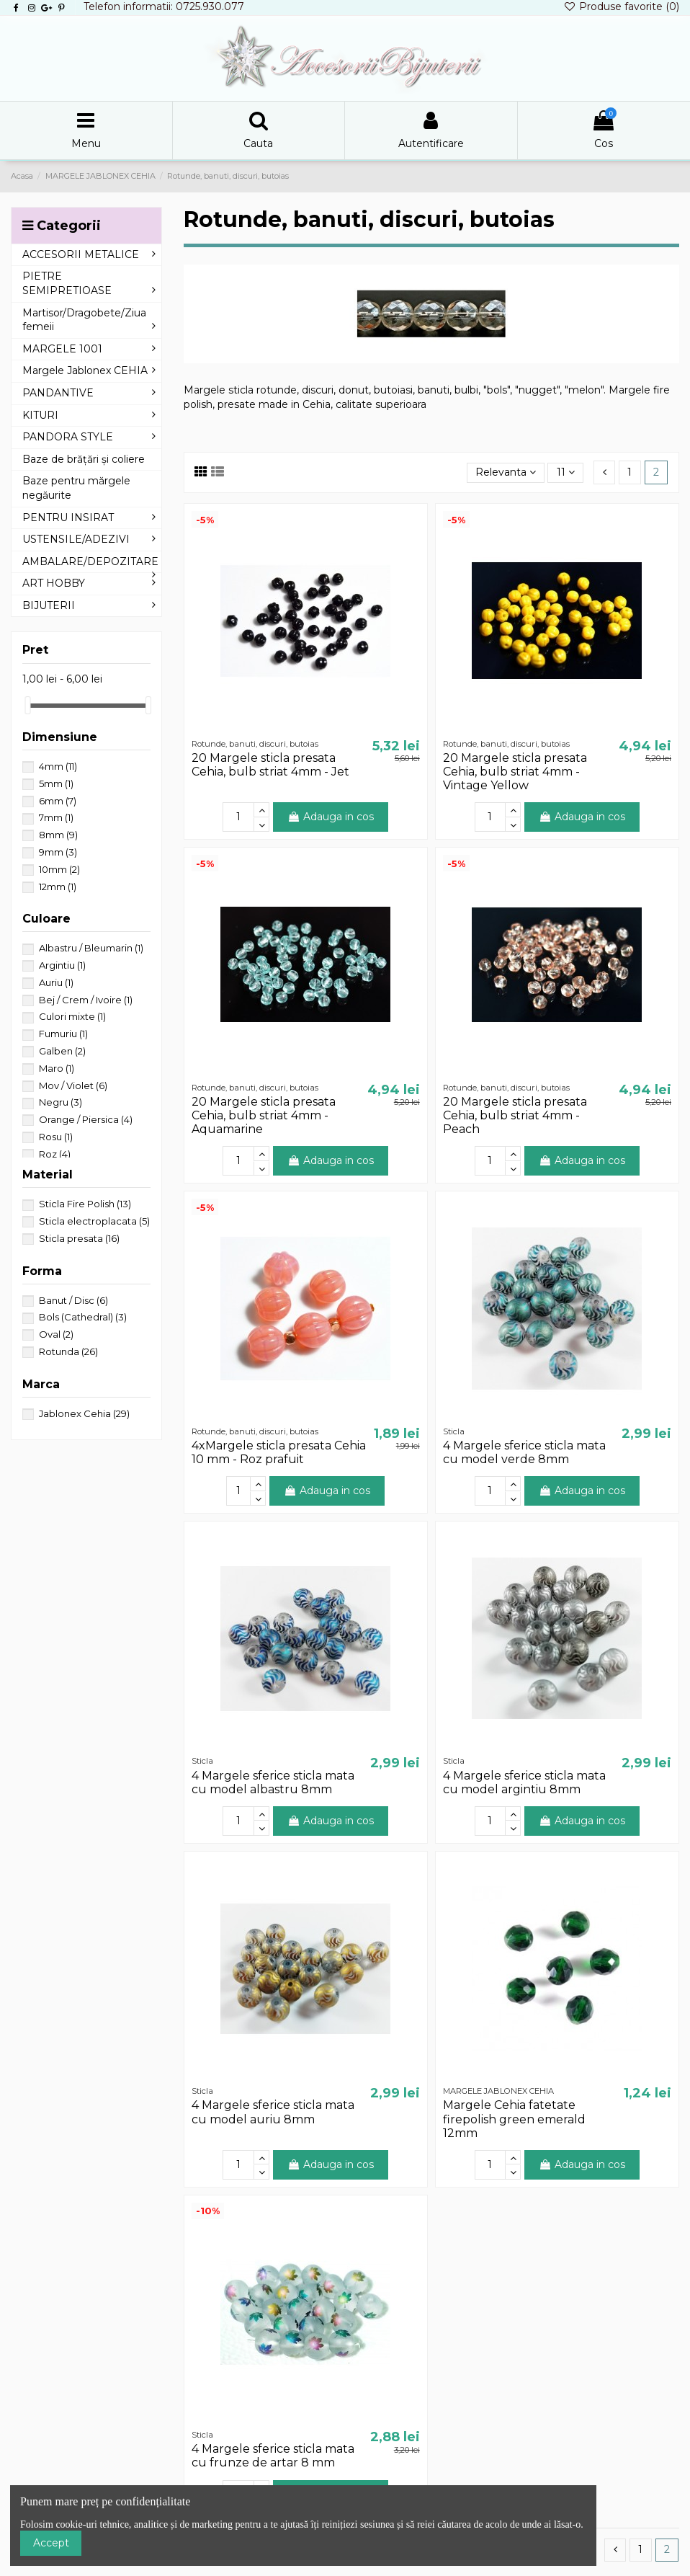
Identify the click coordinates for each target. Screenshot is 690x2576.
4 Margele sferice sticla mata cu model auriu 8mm (273, 2112)
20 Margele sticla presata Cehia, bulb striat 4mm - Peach (515, 1115)
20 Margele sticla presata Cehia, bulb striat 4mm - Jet (270, 764)
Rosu (56, 1136)
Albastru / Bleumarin (91, 948)
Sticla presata (79, 1238)
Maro (56, 1068)
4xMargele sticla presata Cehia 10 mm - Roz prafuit (279, 1452)
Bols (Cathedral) (83, 1317)
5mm (56, 783)
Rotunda (68, 1351)
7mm (56, 817)
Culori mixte (72, 1016)
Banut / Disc (73, 1300)
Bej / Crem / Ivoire (86, 999)
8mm (58, 834)
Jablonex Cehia (84, 1413)
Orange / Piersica (86, 1119)
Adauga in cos (330, 816)
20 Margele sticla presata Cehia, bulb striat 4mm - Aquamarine (264, 1115)
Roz (55, 1154)
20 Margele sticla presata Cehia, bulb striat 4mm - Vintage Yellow (515, 771)
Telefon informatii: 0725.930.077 (164, 6)
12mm (57, 886)
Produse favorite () (621, 6)
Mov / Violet (73, 1085)
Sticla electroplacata (94, 1221)
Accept (51, 2542)
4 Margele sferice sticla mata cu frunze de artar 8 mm (273, 2455)
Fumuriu (63, 1033)
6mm (57, 801)
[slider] (27, 705)
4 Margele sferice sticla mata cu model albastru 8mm (273, 1782)
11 (566, 472)
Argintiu (62, 965)
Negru (60, 1102)
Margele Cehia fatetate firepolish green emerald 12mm (514, 2118)
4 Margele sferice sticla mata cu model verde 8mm (524, 1452)
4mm (58, 766)
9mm (58, 852)
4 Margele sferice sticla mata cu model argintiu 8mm (524, 1782)
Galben (62, 1051)
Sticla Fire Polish (85, 1203)
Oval (56, 1334)
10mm (59, 869)
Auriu (56, 982)
